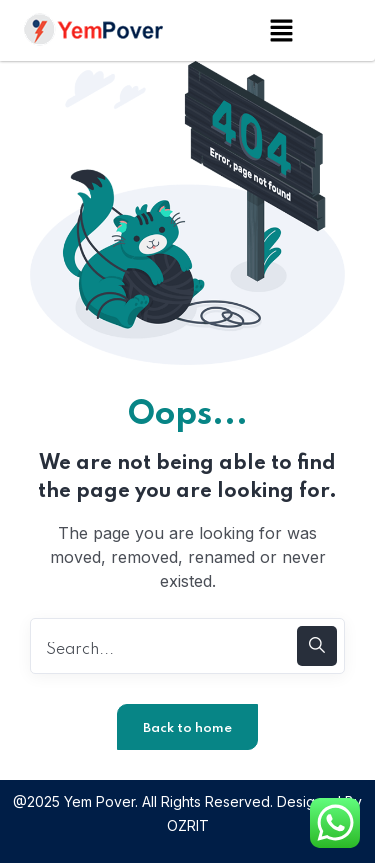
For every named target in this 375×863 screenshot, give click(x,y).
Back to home (187, 728)
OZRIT (188, 825)
